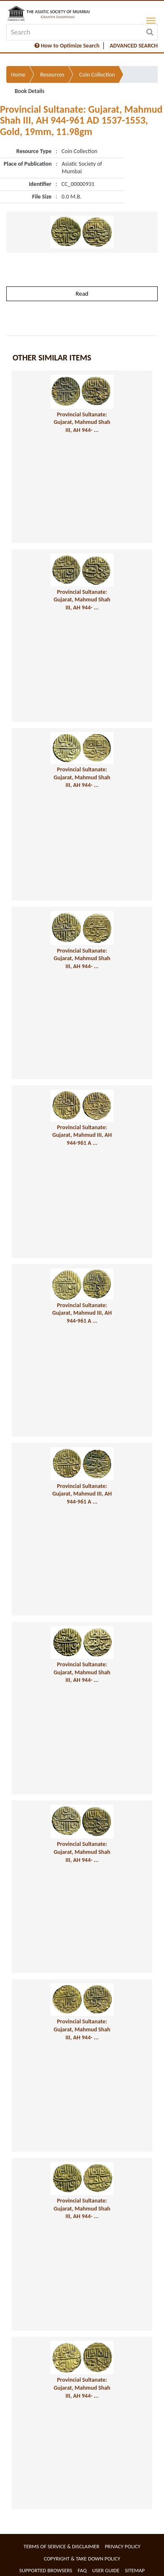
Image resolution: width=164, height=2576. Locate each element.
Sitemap (135, 2570)
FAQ (82, 2570)
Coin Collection (97, 74)
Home (18, 74)
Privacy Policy (122, 2546)
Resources (52, 74)
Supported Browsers (45, 2570)
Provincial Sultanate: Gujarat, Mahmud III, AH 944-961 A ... (82, 1135)
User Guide (105, 2570)
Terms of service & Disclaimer (61, 2546)
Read (82, 293)
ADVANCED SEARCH (134, 45)
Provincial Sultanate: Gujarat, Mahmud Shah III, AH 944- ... (82, 422)
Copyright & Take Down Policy (82, 2558)
